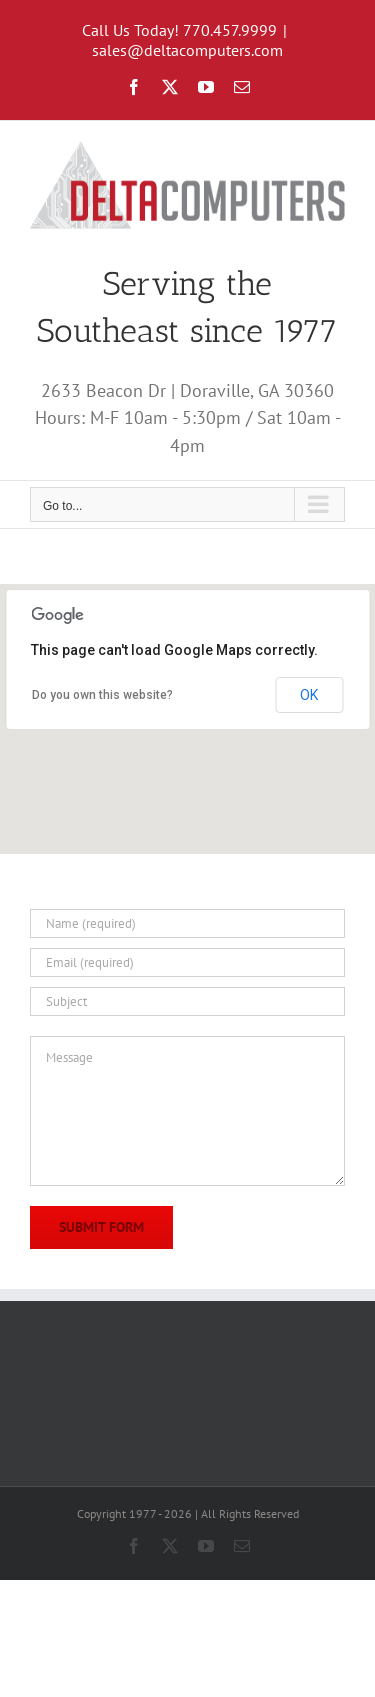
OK (309, 695)
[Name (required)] (187, 923)
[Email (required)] (187, 962)
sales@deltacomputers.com (187, 50)
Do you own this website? (102, 695)
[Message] (187, 1111)
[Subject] (187, 1001)
